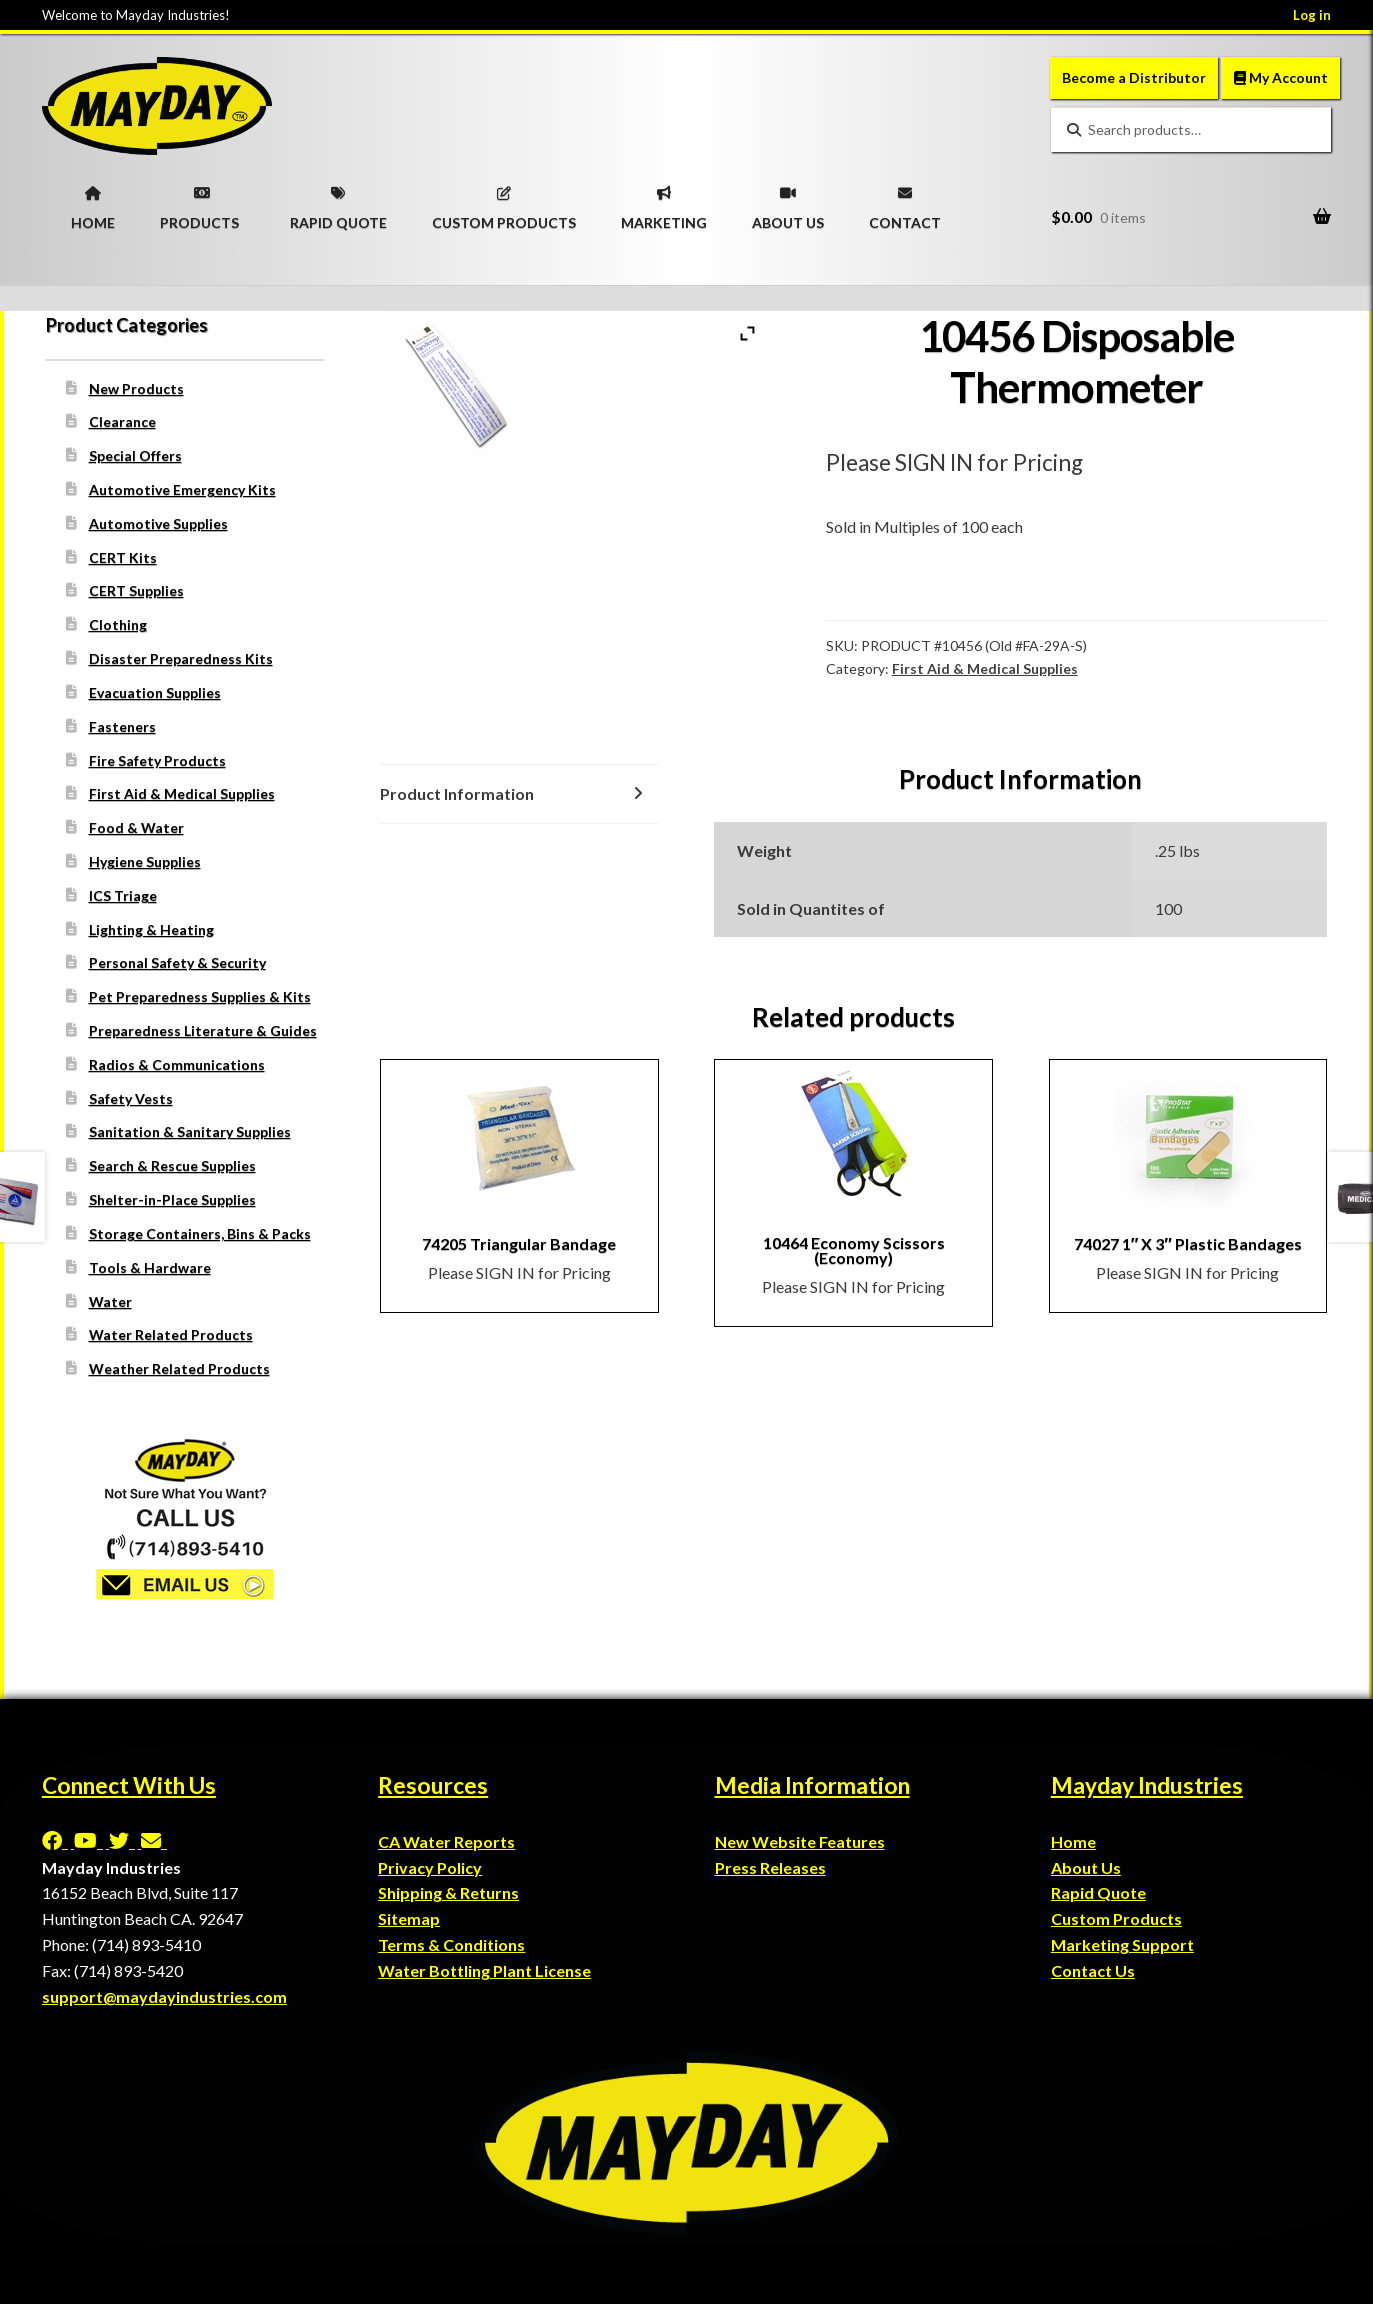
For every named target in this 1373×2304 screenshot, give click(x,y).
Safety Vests (131, 1098)
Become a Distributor (1134, 77)
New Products (136, 388)
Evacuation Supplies (155, 692)
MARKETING (664, 202)
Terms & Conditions (451, 1944)
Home (1073, 1841)
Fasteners (122, 726)
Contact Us (1093, 1970)
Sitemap (409, 1918)
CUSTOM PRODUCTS (504, 202)
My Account (1281, 77)
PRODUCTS (199, 202)
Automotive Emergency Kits (182, 489)
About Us (1086, 1867)
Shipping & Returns (448, 1892)
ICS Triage (123, 895)
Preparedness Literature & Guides (203, 1030)
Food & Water (136, 827)
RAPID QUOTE (338, 202)
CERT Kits (123, 557)
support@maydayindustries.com (164, 1996)
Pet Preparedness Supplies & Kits (200, 996)
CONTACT (905, 202)
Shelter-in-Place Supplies (172, 1199)
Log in (1312, 15)
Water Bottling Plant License (484, 1970)
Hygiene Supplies (145, 861)
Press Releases (770, 1867)
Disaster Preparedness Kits (181, 658)
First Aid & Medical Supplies (985, 668)
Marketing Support (1122, 1944)
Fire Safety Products (157, 760)
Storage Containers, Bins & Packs (200, 1233)
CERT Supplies (136, 590)
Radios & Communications (177, 1064)
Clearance (122, 421)
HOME (93, 202)
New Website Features (800, 1841)
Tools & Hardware (150, 1267)
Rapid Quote (1098, 1892)
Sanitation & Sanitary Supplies (190, 1131)
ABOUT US (788, 202)
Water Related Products (171, 1334)
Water (110, 1301)
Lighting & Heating (151, 929)
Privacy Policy (430, 1867)
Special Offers (135, 455)
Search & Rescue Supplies (172, 1165)
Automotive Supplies (158, 523)
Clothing (118, 624)
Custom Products (1116, 1918)
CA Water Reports (446, 1841)
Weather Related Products (179, 1368)
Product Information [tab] (457, 793)
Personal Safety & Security (177, 962)
